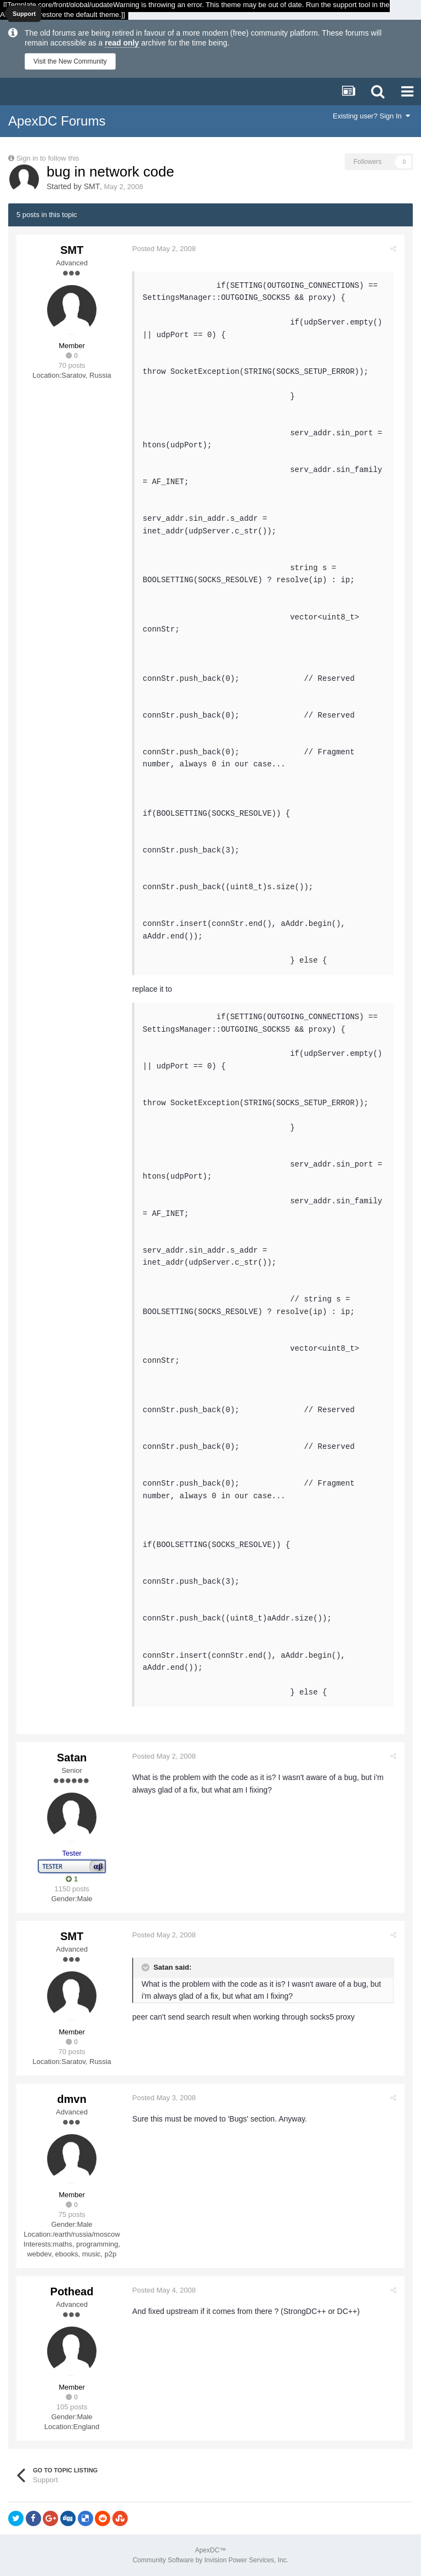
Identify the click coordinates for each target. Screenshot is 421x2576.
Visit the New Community (70, 61)
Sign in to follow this (47, 158)
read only (122, 42)
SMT (92, 186)
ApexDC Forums (56, 120)
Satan (72, 1758)
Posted (166, 248)
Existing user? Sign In (371, 116)
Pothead (72, 2291)
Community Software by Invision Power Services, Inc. (210, 2560)
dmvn (71, 2099)
